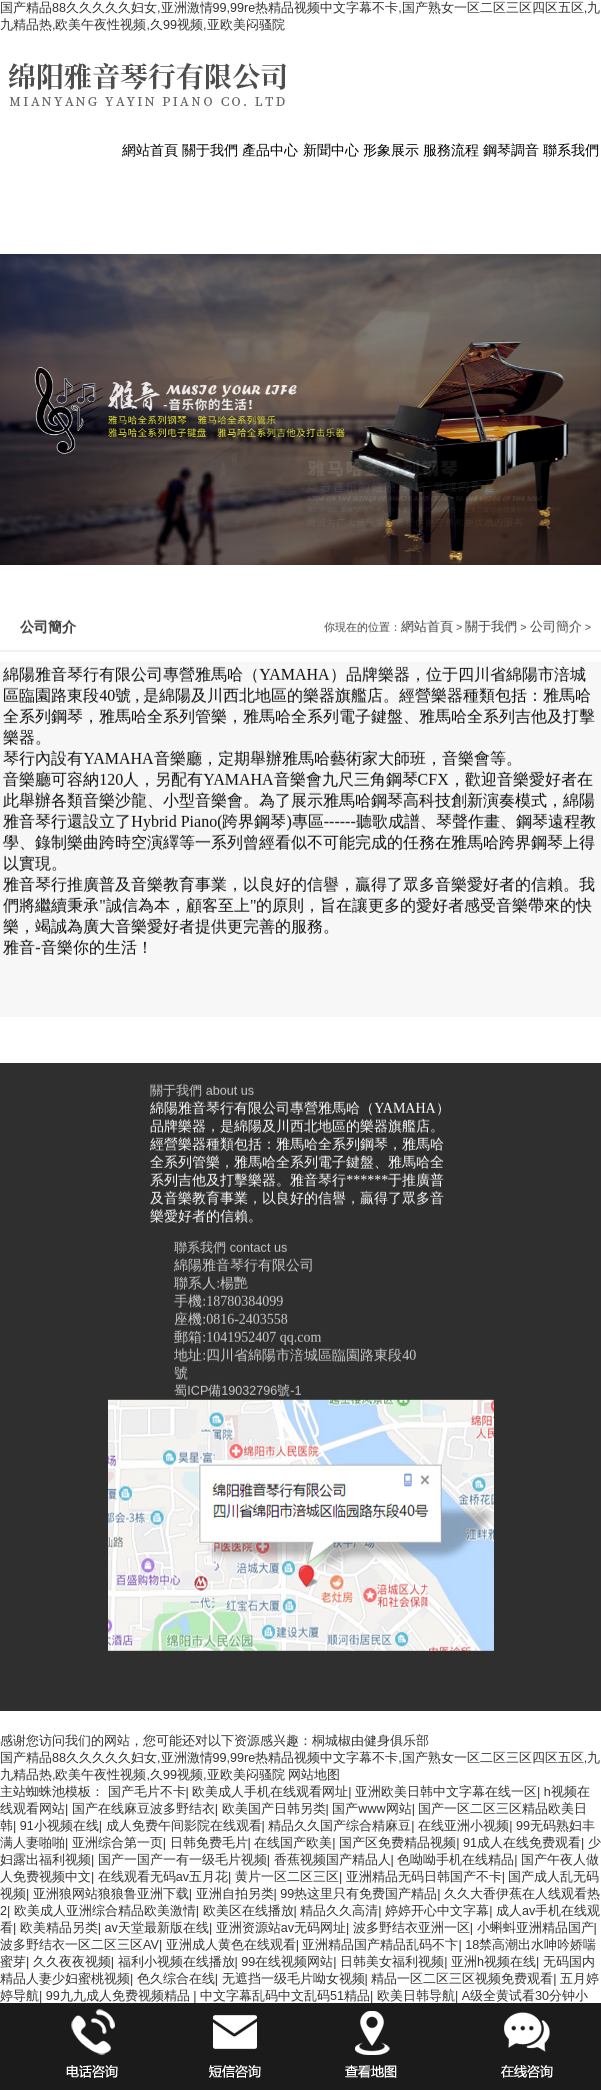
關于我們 (491, 804)
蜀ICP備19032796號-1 (237, 1668)
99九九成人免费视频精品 (120, 1996)
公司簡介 (556, 804)
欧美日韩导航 (416, 1996)
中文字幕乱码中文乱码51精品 (285, 1996)
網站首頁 (427, 804)
